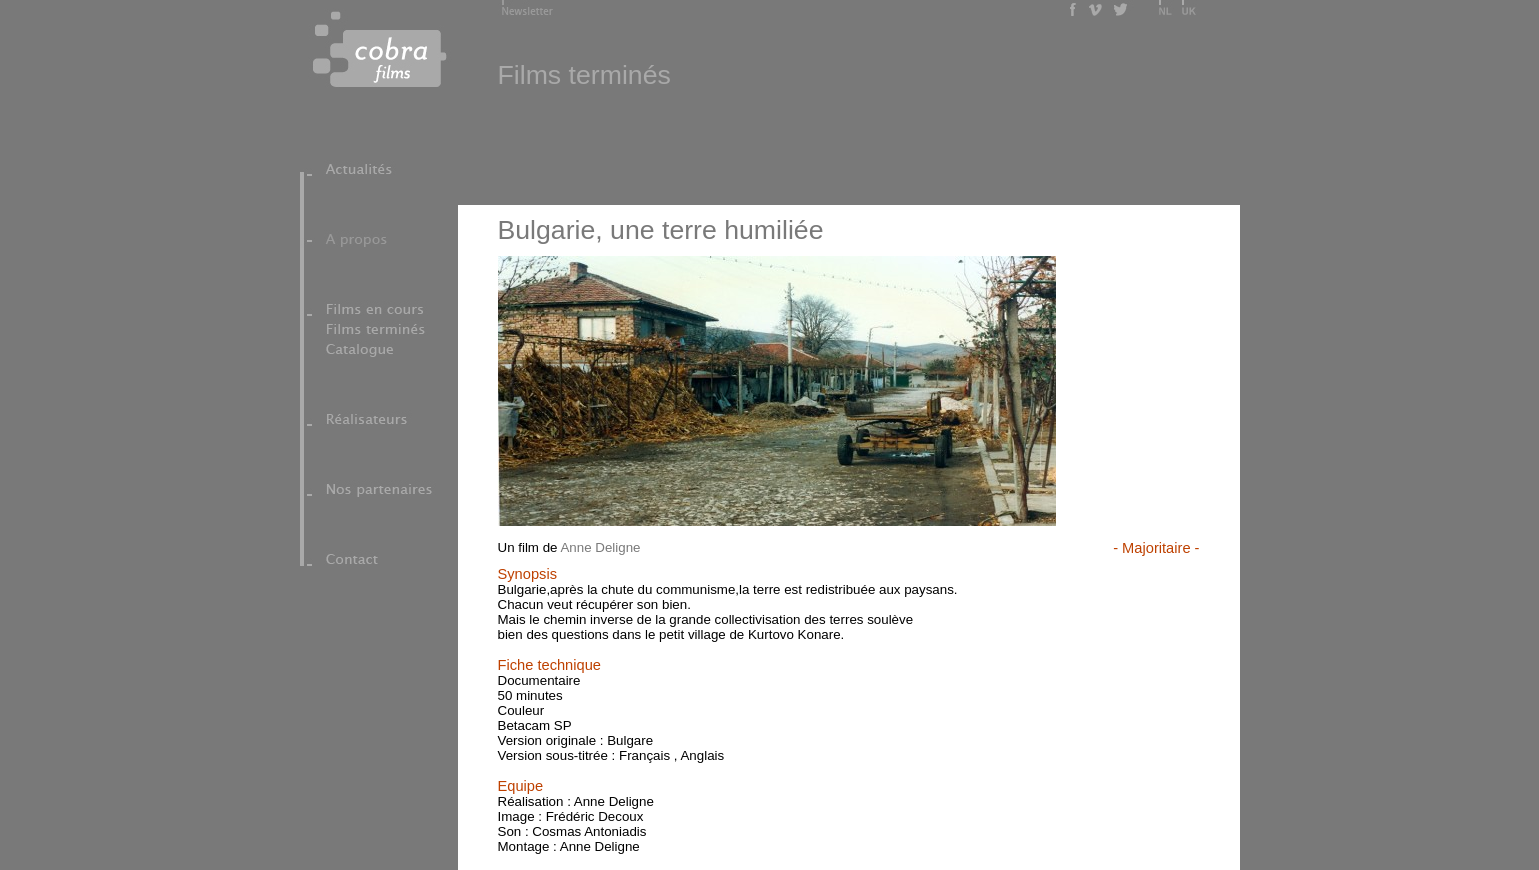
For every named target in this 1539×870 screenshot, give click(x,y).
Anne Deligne (600, 547)
